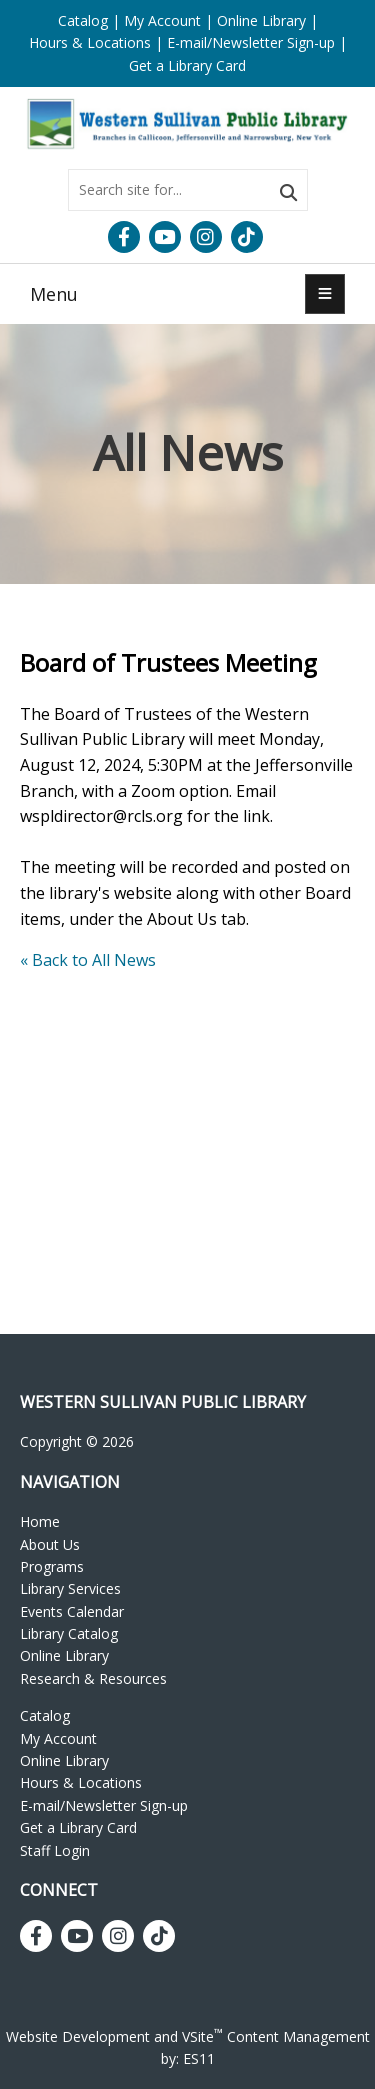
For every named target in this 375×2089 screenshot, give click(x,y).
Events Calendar (72, 1611)
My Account (162, 20)
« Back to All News (88, 960)
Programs (52, 1566)
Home (40, 1521)
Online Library (261, 20)
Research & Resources (93, 1678)
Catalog (83, 20)
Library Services (70, 1588)
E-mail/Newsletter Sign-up (251, 42)
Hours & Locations (90, 42)
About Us (50, 1544)
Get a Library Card (187, 65)
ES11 (199, 2058)
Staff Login (55, 1850)
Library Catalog (69, 1633)
